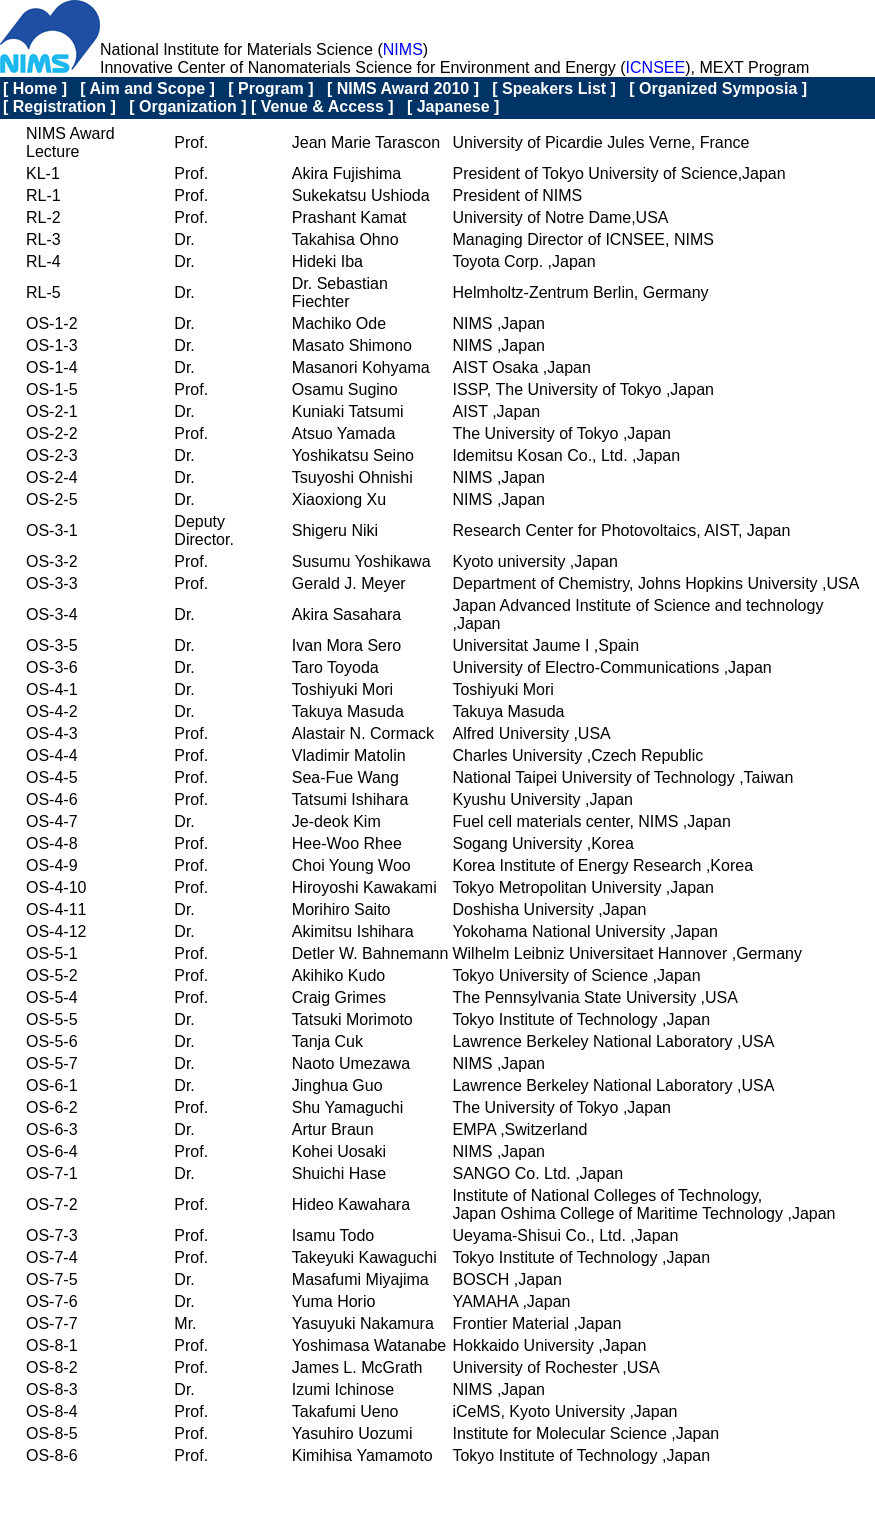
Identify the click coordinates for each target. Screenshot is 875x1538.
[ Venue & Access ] (322, 106)
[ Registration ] (59, 106)
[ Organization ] (187, 106)
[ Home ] (35, 88)
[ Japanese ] (453, 106)
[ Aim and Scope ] (147, 88)
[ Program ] (270, 88)
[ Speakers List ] (554, 88)
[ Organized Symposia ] (718, 88)
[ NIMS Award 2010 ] (403, 88)
